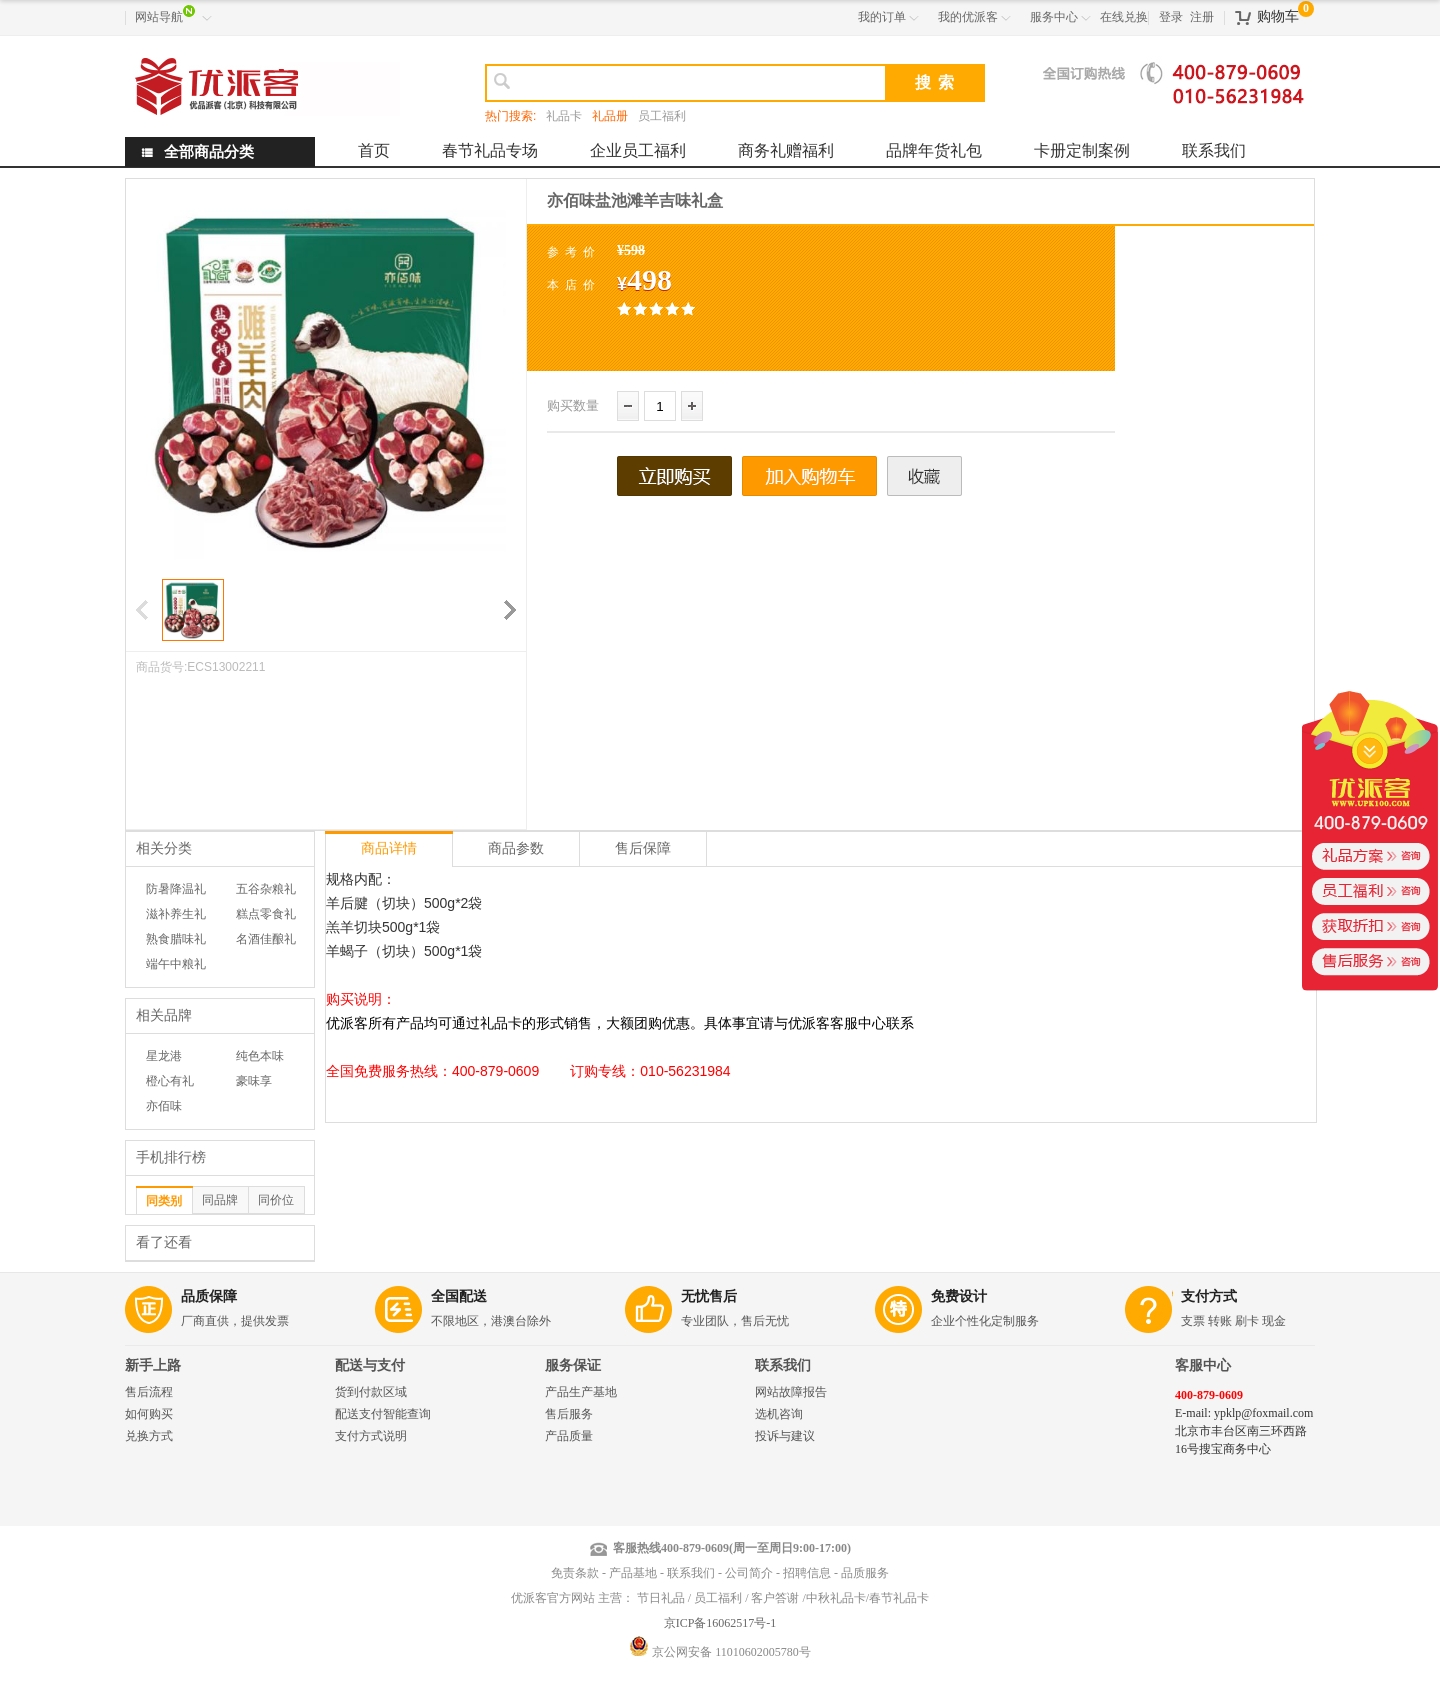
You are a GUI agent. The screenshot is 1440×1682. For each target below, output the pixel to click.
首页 (374, 150)
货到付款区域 (371, 1392)
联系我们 (1214, 150)
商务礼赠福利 (786, 150)
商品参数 (516, 848)
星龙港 (164, 1056)
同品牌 (220, 1200)
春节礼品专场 (490, 150)
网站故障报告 (791, 1392)
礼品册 (610, 116)
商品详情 (389, 848)
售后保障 (643, 848)
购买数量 (573, 405)
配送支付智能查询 (383, 1414)
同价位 (276, 1200)
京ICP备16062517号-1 (720, 1623)
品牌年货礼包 (934, 150)
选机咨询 (779, 1414)
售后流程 (149, 1392)
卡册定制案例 (1082, 150)
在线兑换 (1124, 17)
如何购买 (149, 1414)
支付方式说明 (371, 1436)
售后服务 (569, 1414)
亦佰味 (164, 1106)
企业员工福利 (638, 150)
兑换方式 (149, 1436)
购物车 (1278, 16)
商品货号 (160, 667)
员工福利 (662, 116)
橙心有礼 (170, 1081)
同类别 (164, 1201)
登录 (1171, 17)
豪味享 (254, 1081)
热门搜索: (510, 116)
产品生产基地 (581, 1392)
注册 (1202, 17)
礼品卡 (564, 116)
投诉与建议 (785, 1436)
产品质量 (569, 1436)
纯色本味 (260, 1056)
